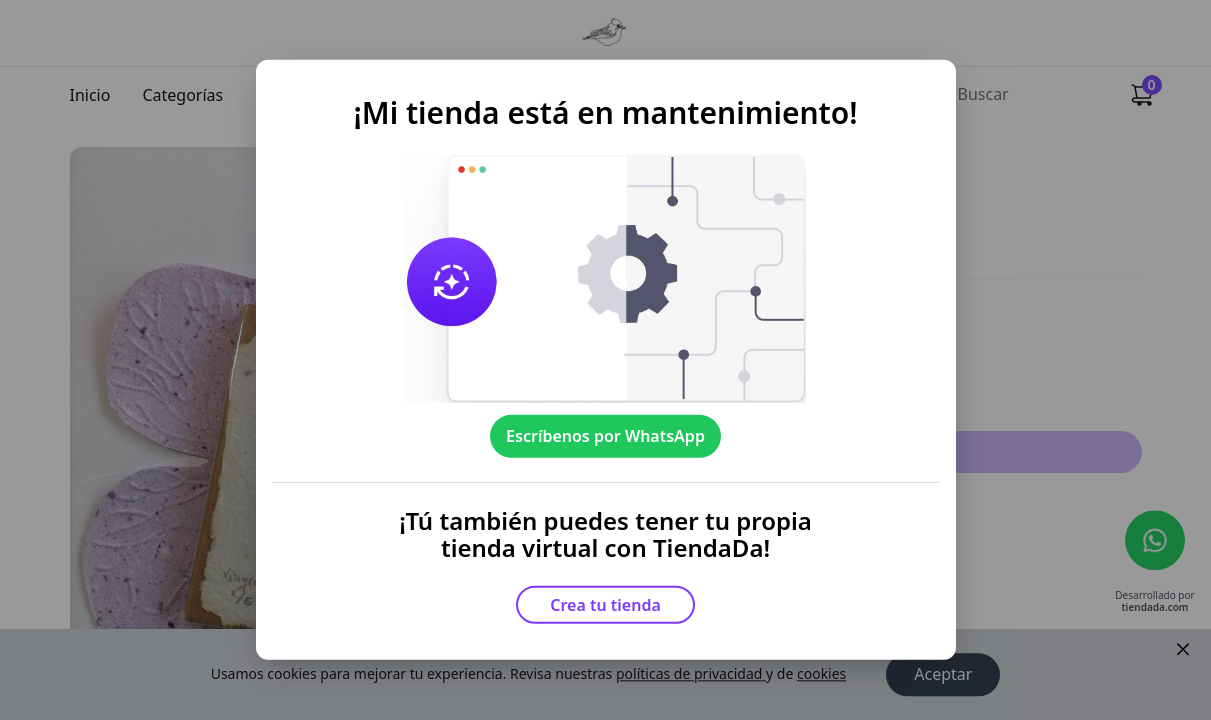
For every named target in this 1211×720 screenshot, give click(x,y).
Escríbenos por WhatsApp (605, 436)
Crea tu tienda (605, 605)
